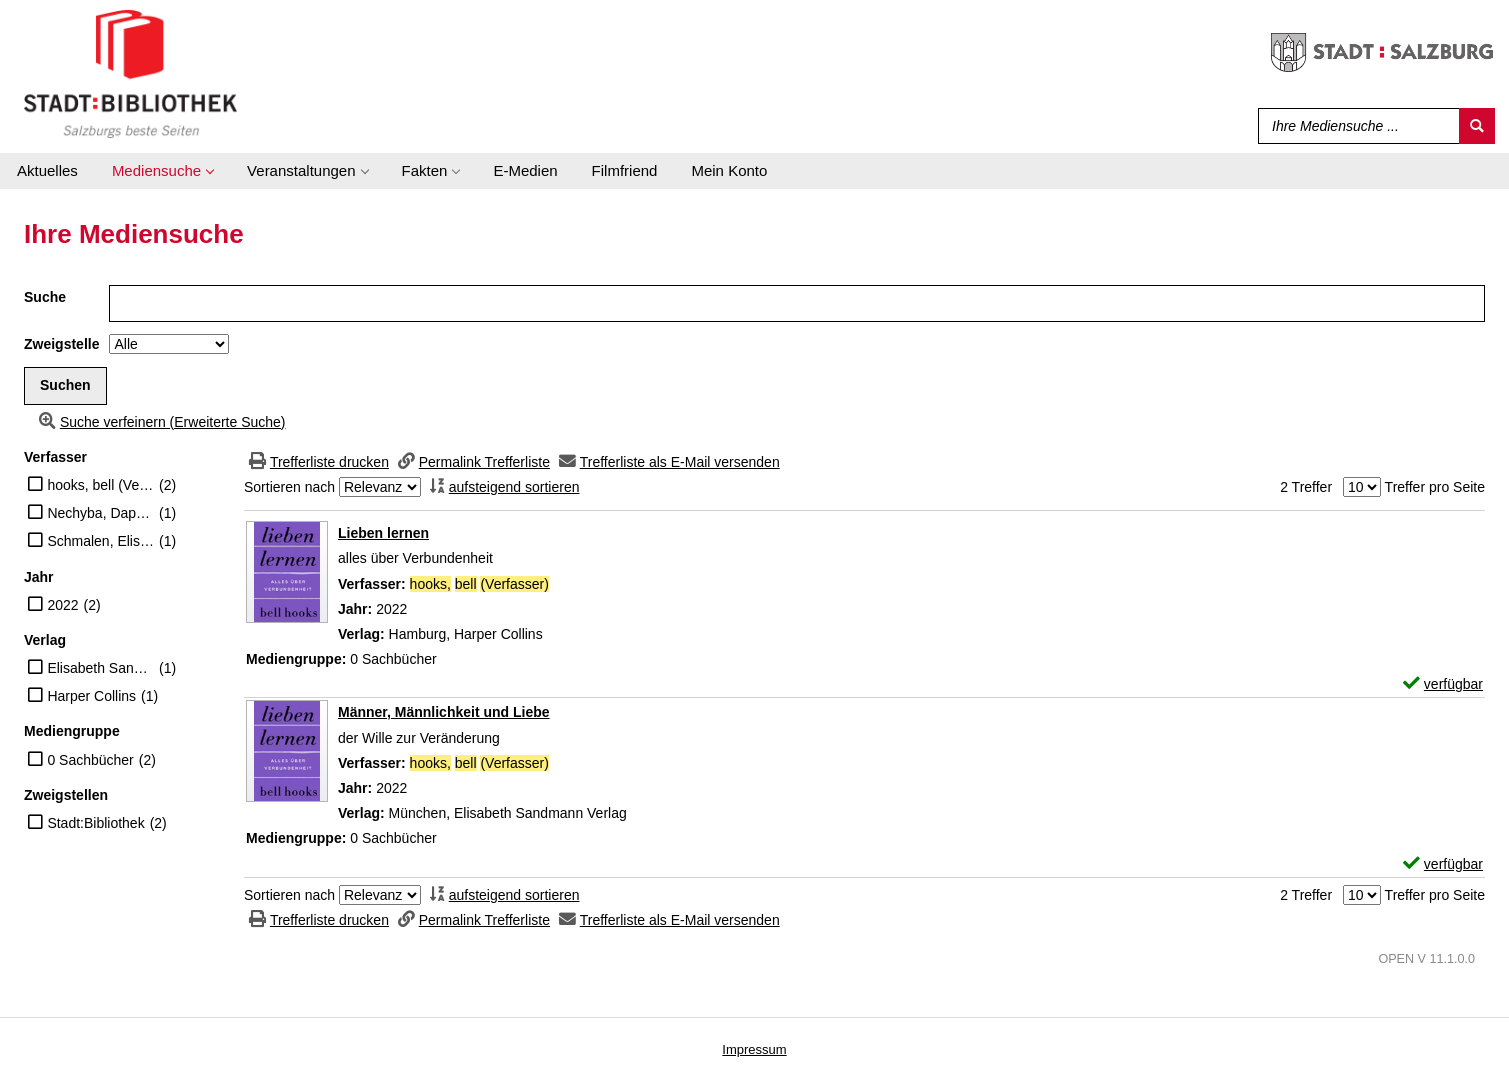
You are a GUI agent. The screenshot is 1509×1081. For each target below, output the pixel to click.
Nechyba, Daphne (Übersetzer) (100, 513)
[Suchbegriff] (1354, 126)
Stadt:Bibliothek (95, 823)
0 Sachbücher (90, 760)
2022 (62, 605)
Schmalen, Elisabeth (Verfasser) (100, 541)
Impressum (754, 1049)
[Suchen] (1477, 126)
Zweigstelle (61, 344)
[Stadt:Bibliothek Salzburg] (130, 73)
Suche (45, 297)
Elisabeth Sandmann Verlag (100, 668)
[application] (162, 171)
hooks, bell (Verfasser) (100, 485)
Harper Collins (91, 696)
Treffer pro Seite (1435, 487)
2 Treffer (1306, 487)
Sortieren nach (289, 487)
